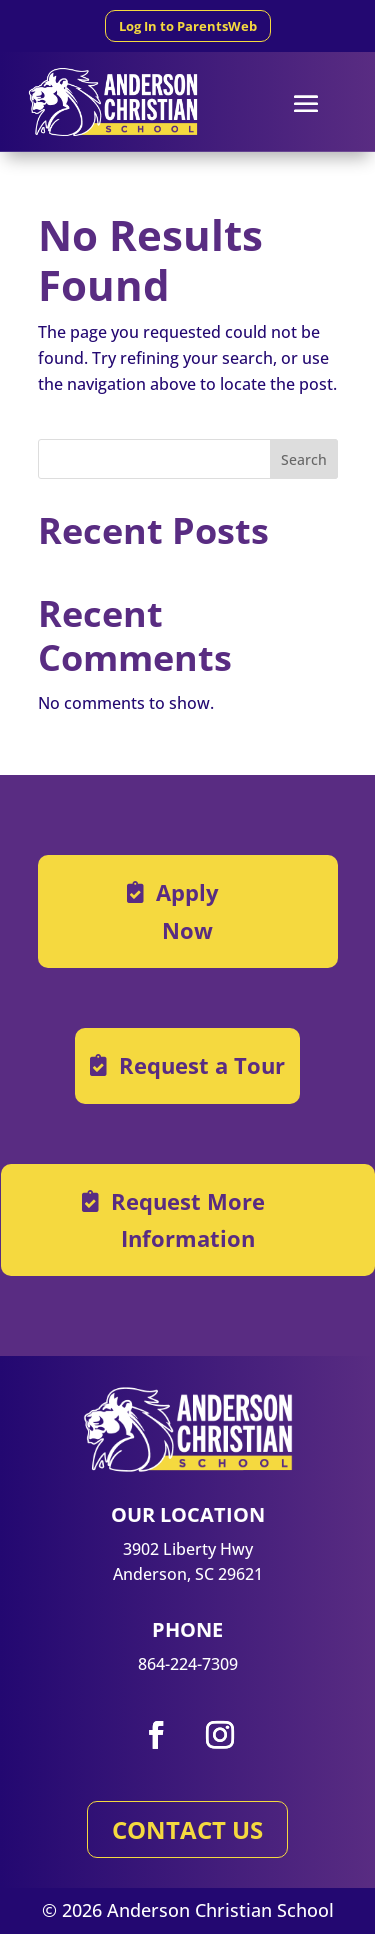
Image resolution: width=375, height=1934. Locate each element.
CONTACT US (187, 1829)
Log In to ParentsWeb (188, 26)
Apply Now (187, 910)
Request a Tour (202, 1065)
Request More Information (188, 1219)
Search (304, 459)
